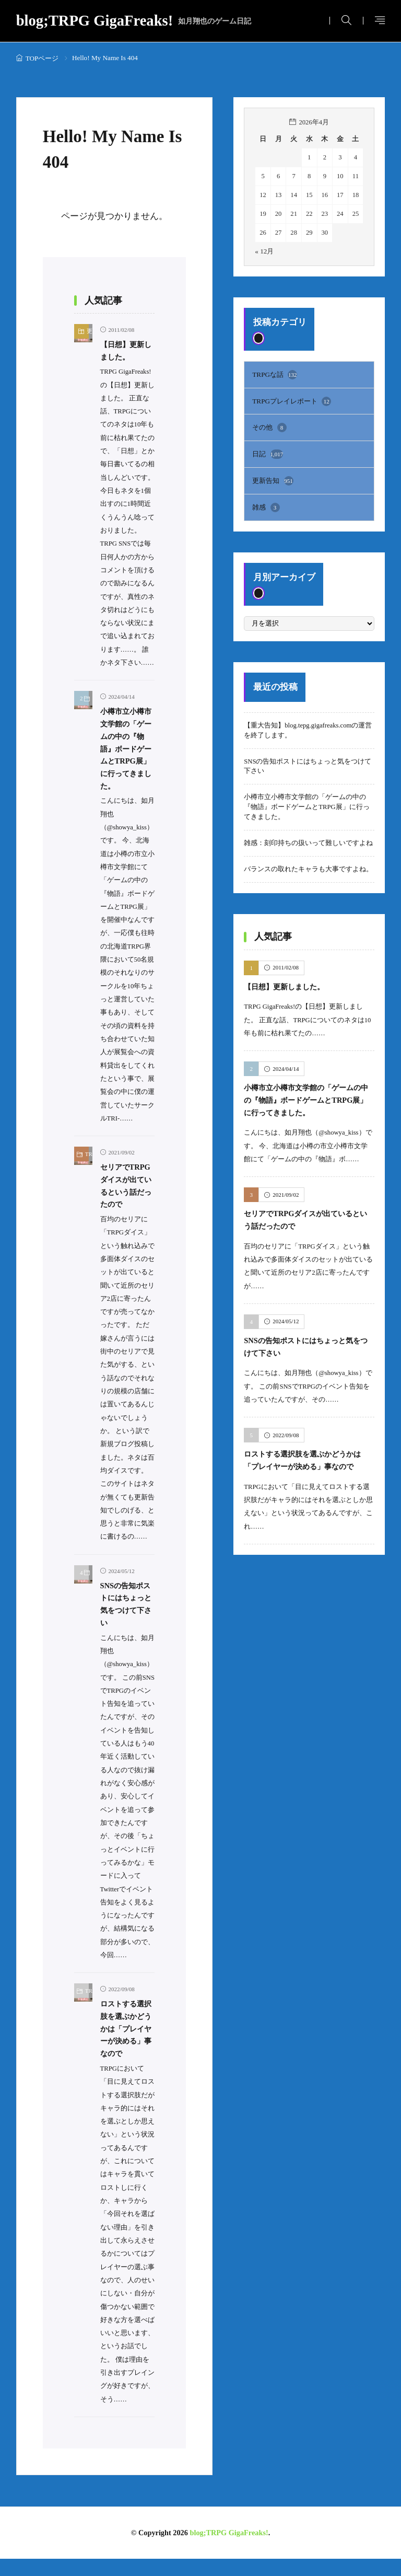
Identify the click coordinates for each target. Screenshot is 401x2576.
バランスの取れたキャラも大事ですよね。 (308, 866)
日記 (267, 452)
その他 (269, 426)
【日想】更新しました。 (287, 983)
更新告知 (272, 478)
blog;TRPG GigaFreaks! (134, 21)
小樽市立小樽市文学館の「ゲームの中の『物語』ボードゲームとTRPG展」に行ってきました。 (306, 803)
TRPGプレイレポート (291, 400)
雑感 (265, 504)
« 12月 (264, 251)
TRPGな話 (274, 373)
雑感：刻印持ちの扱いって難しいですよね (308, 840)
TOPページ (42, 58)
